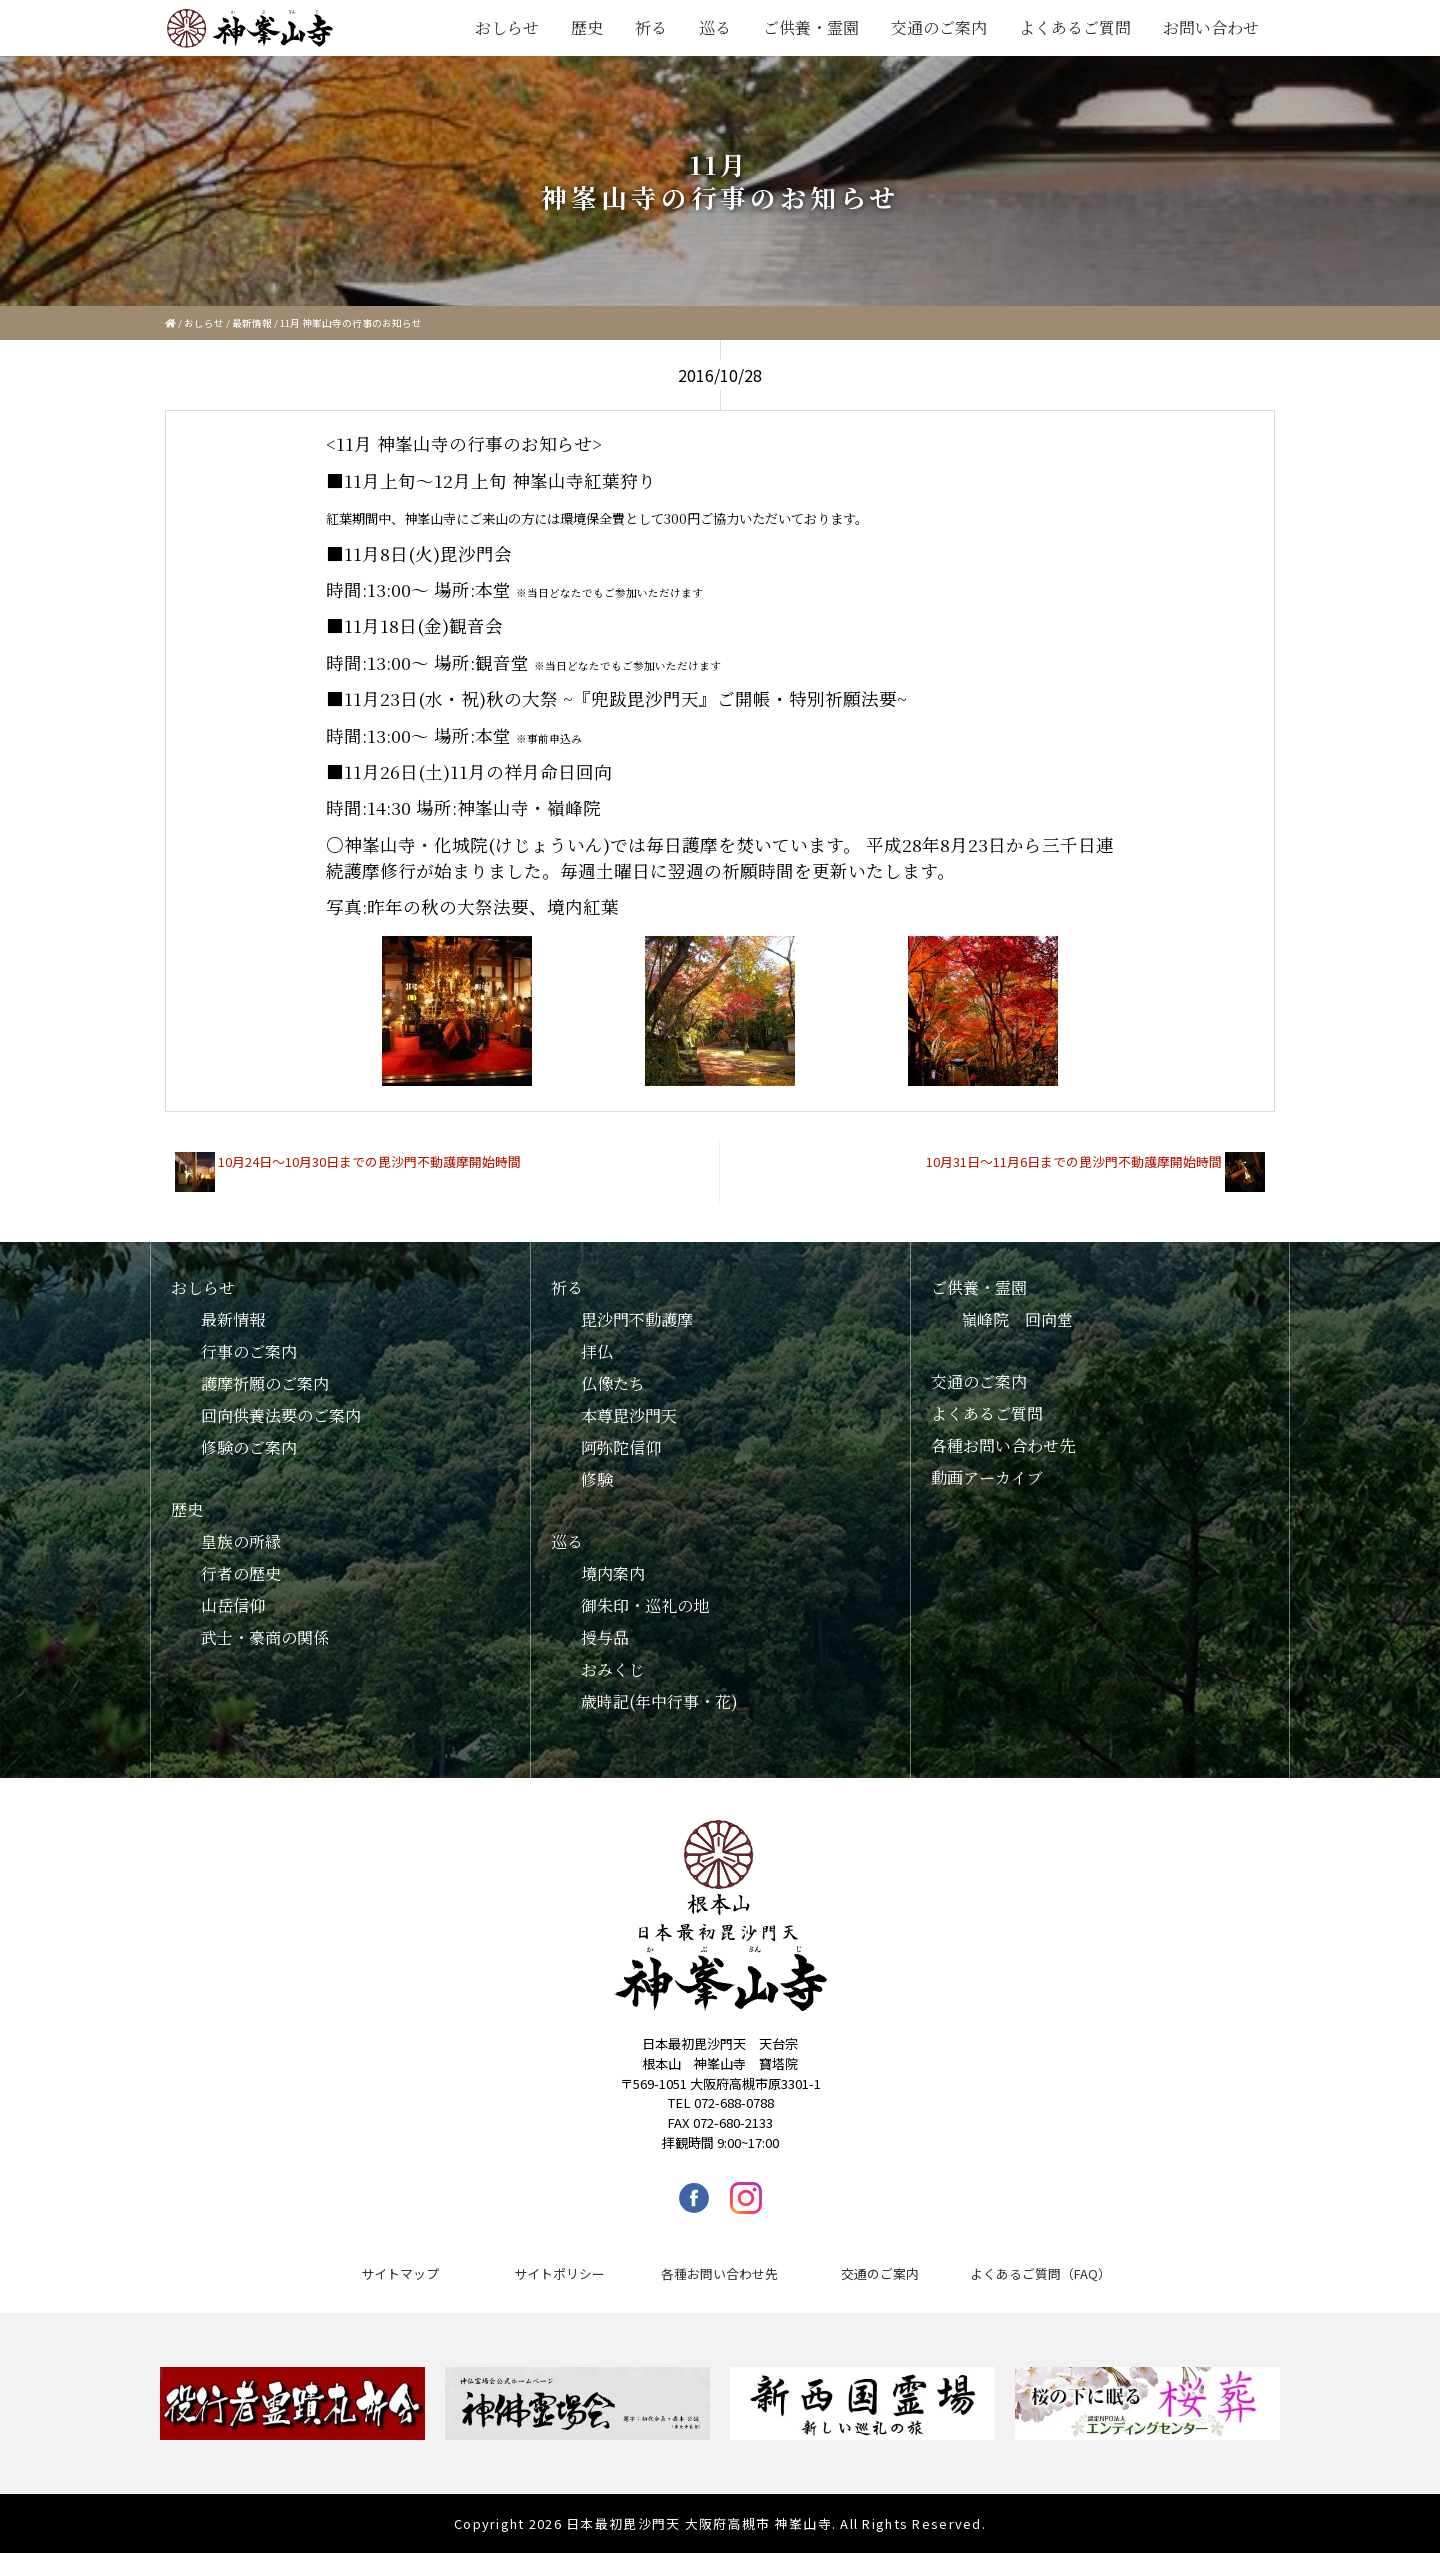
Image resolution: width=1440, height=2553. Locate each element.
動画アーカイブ (987, 1477)
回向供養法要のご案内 (281, 1415)
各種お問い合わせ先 (1003, 1445)
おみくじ (613, 1669)
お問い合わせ (1211, 27)
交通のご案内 (939, 27)
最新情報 (252, 323)
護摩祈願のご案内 (265, 1383)
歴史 (587, 27)
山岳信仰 (233, 1605)
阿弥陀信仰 (621, 1447)
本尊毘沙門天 (629, 1415)
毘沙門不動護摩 (637, 1319)
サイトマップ (400, 2273)
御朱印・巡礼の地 (645, 1605)
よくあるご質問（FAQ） (1040, 2273)
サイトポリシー (559, 2273)
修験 (597, 1479)
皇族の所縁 (241, 1541)
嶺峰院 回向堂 (1017, 1319)
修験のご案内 (249, 1447)
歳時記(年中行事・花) (659, 1701)
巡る (715, 27)
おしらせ (507, 27)
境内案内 (613, 1573)
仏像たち (613, 1383)
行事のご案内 (249, 1351)
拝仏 (597, 1351)
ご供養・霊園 (811, 27)
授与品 (605, 1637)
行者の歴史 (241, 1573)
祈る (651, 27)
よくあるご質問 (1075, 27)
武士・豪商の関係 (265, 1637)
